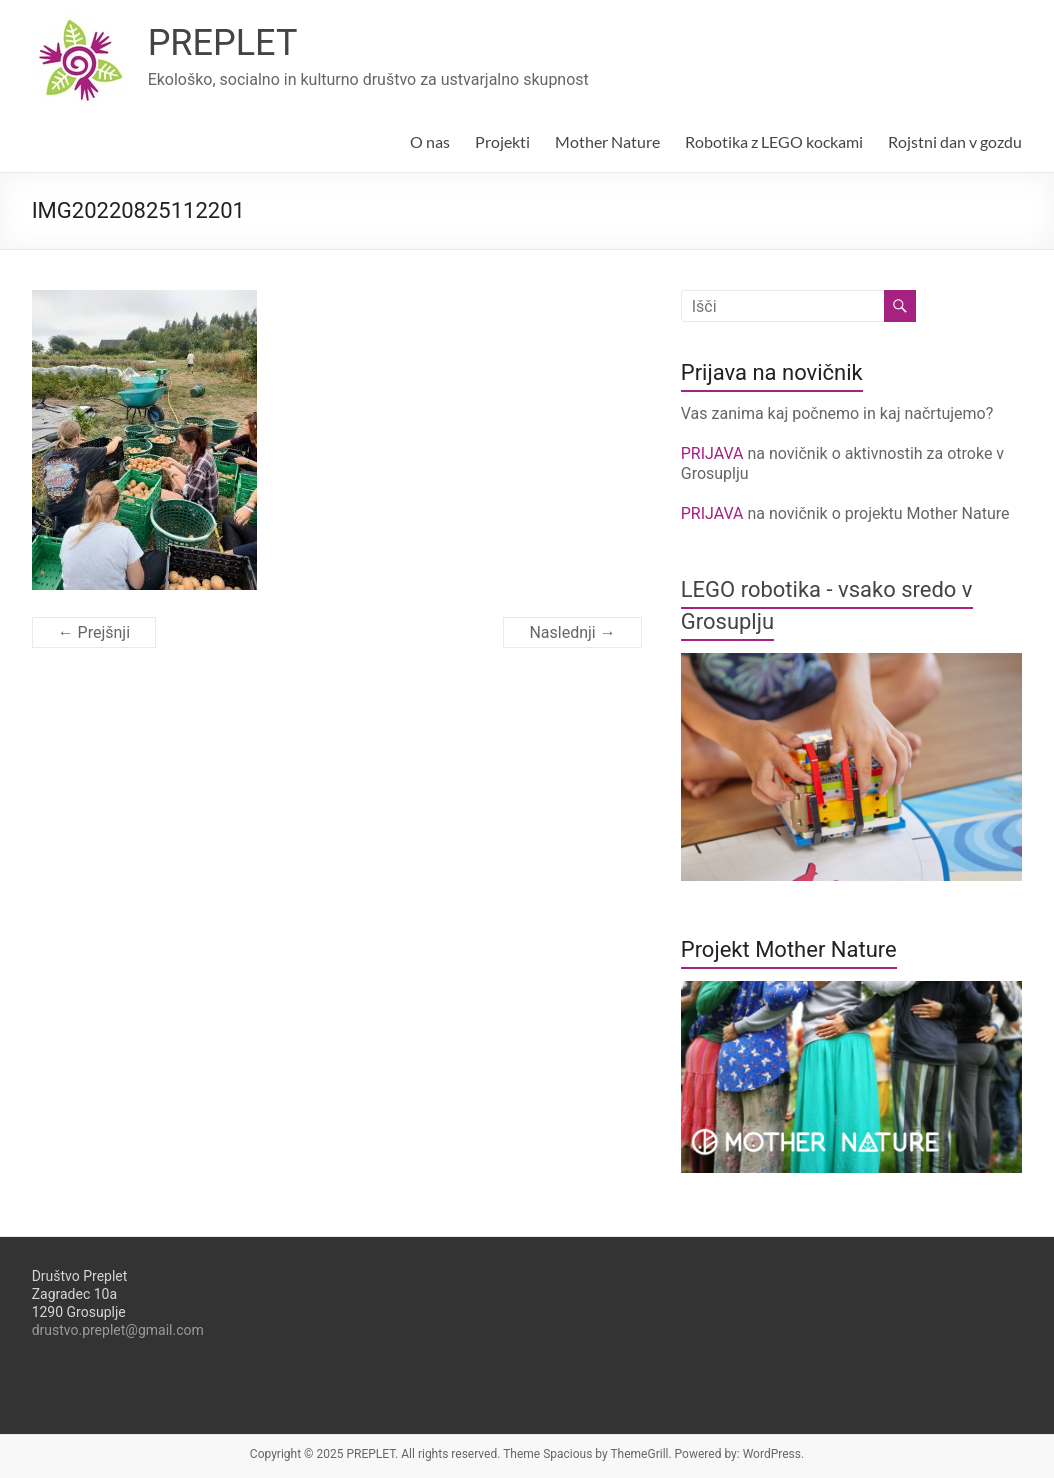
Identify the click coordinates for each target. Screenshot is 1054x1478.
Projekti (502, 141)
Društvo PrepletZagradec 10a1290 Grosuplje (80, 1294)
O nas (430, 141)
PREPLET (223, 43)
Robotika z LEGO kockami (774, 141)
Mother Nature (607, 141)
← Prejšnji (94, 632)
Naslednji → (572, 632)
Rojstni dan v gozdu (955, 141)
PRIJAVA (714, 453)
